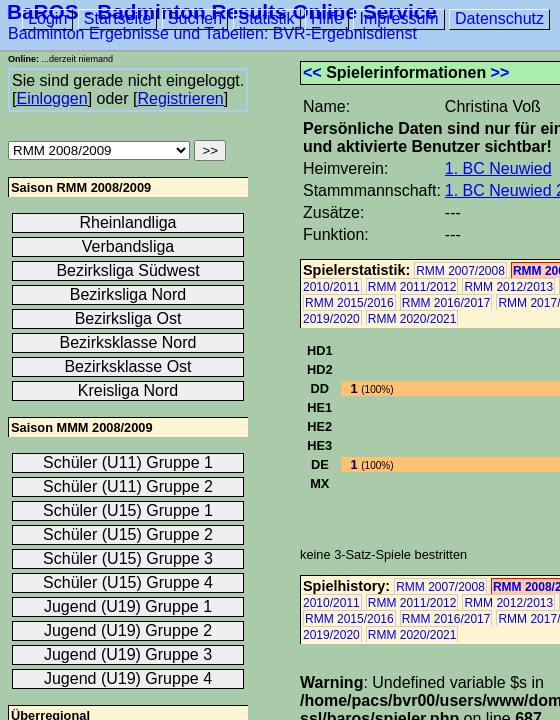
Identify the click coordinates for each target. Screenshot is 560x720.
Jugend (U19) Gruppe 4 (128, 678)
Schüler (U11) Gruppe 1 (128, 462)
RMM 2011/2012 (412, 287)
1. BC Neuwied (498, 168)
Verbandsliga (128, 246)
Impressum (398, 18)
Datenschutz (499, 18)
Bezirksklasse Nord (128, 342)
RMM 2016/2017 (446, 303)
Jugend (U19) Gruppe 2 (128, 630)
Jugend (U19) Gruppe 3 (128, 654)
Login (47, 18)
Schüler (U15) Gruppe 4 (128, 582)
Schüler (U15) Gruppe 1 (128, 510)
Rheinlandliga (128, 222)
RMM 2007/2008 (460, 271)
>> (500, 72)
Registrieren (180, 98)
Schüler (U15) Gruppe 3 (128, 558)
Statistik (267, 18)
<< (312, 72)
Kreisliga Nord (128, 390)
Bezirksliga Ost (128, 318)
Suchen (195, 18)
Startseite (118, 18)
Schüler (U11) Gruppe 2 (128, 486)
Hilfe (327, 18)
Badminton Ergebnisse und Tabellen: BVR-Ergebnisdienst (212, 33)
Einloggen (51, 98)
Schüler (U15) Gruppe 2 (128, 534)
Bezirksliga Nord (128, 294)
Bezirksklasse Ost (127, 366)
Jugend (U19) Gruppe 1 (128, 606)
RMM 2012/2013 (508, 287)
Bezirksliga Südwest (127, 270)
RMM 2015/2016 (349, 303)
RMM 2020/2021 (412, 319)
